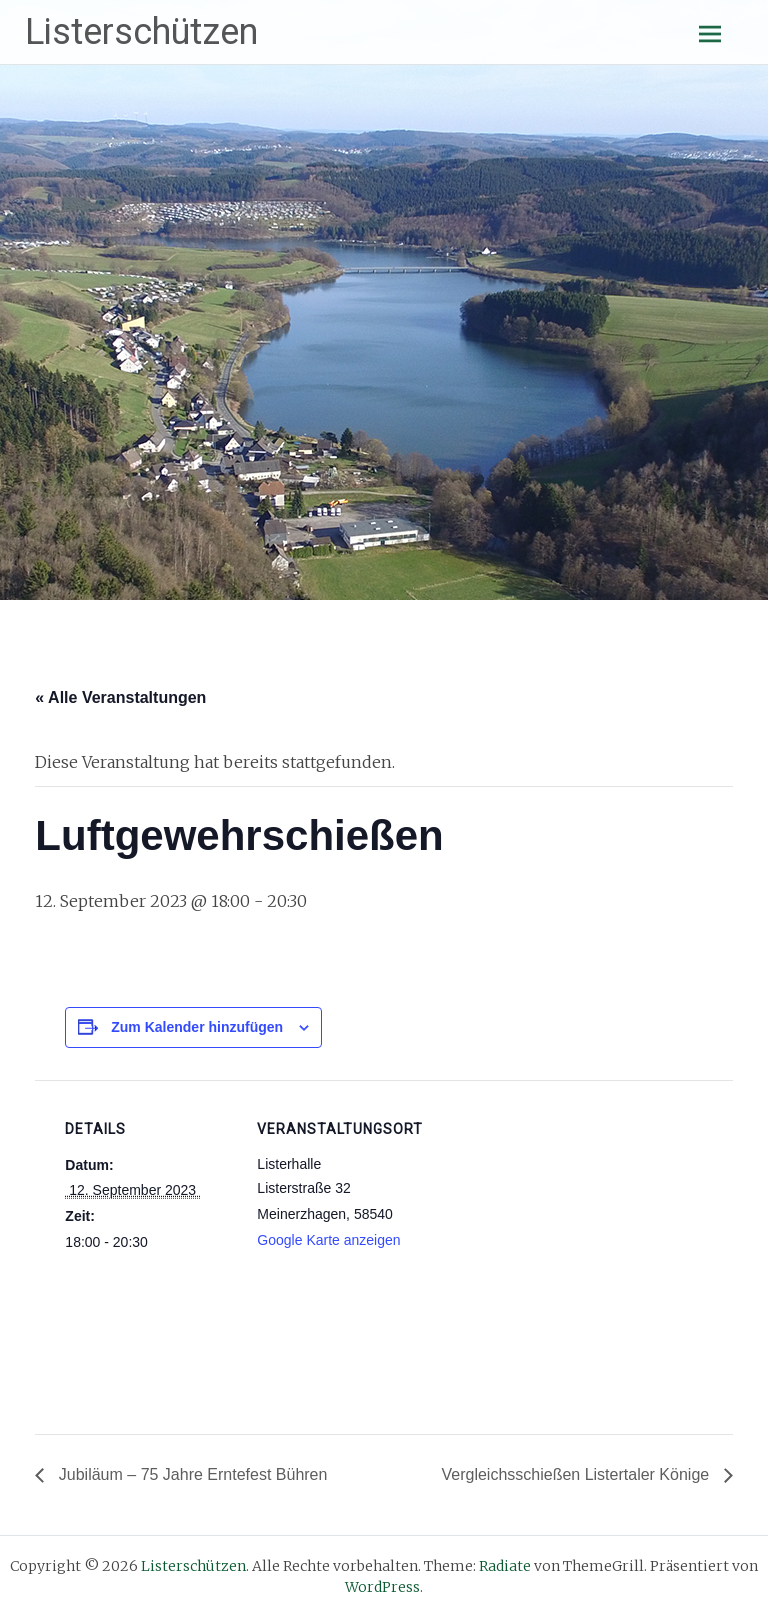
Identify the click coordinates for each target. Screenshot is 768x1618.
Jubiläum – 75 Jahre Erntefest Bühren (190, 1474)
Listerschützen (141, 32)
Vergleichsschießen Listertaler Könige (577, 1474)
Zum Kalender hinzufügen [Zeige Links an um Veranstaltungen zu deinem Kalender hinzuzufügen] (197, 1027)
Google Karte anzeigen (328, 1240)
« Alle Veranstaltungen (120, 697)
